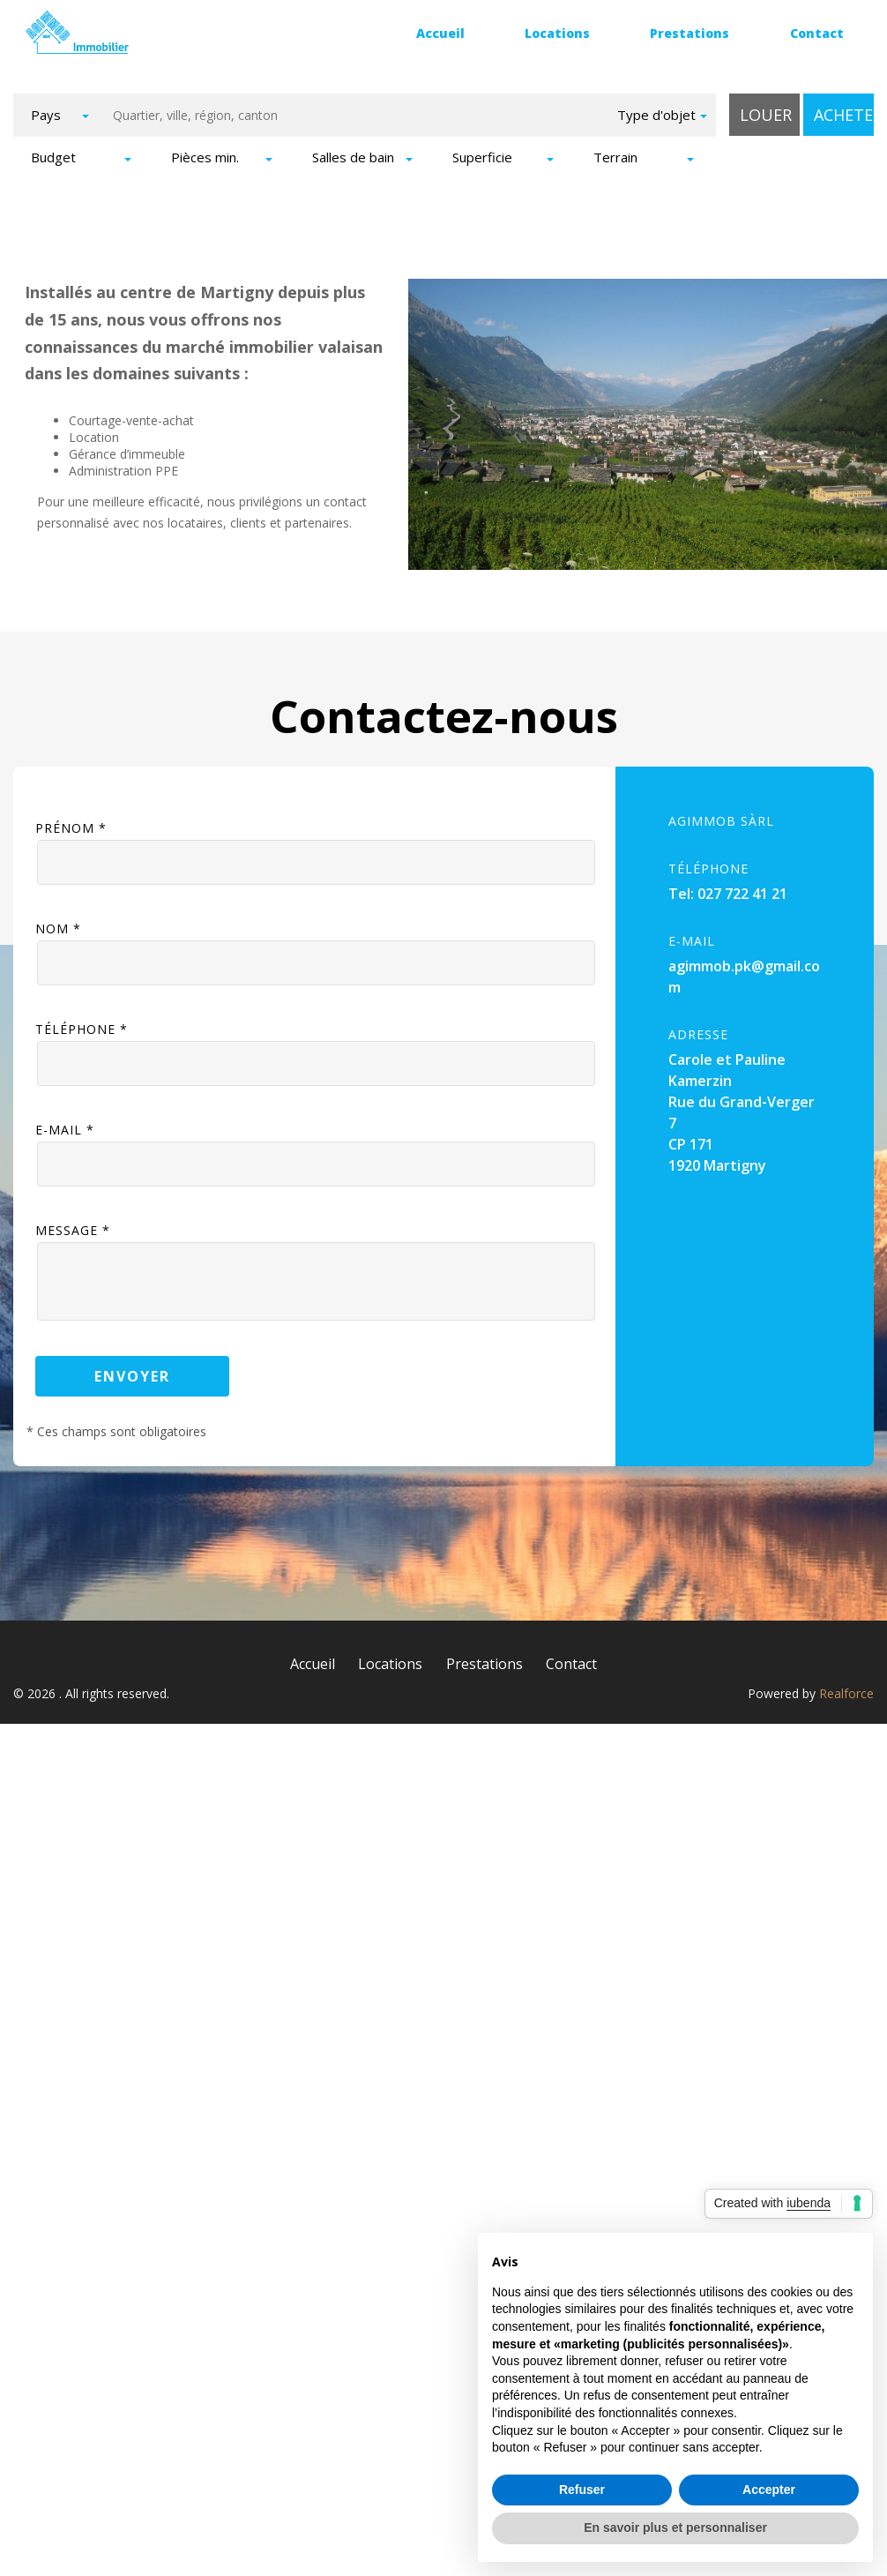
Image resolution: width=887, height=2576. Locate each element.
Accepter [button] (768, 2489)
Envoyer (132, 1368)
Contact (817, 33)
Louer (766, 114)
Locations (557, 33)
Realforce (846, 1685)
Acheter (844, 114)
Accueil (440, 33)
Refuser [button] (582, 2489)
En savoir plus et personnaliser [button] (675, 2527)
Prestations (689, 33)
